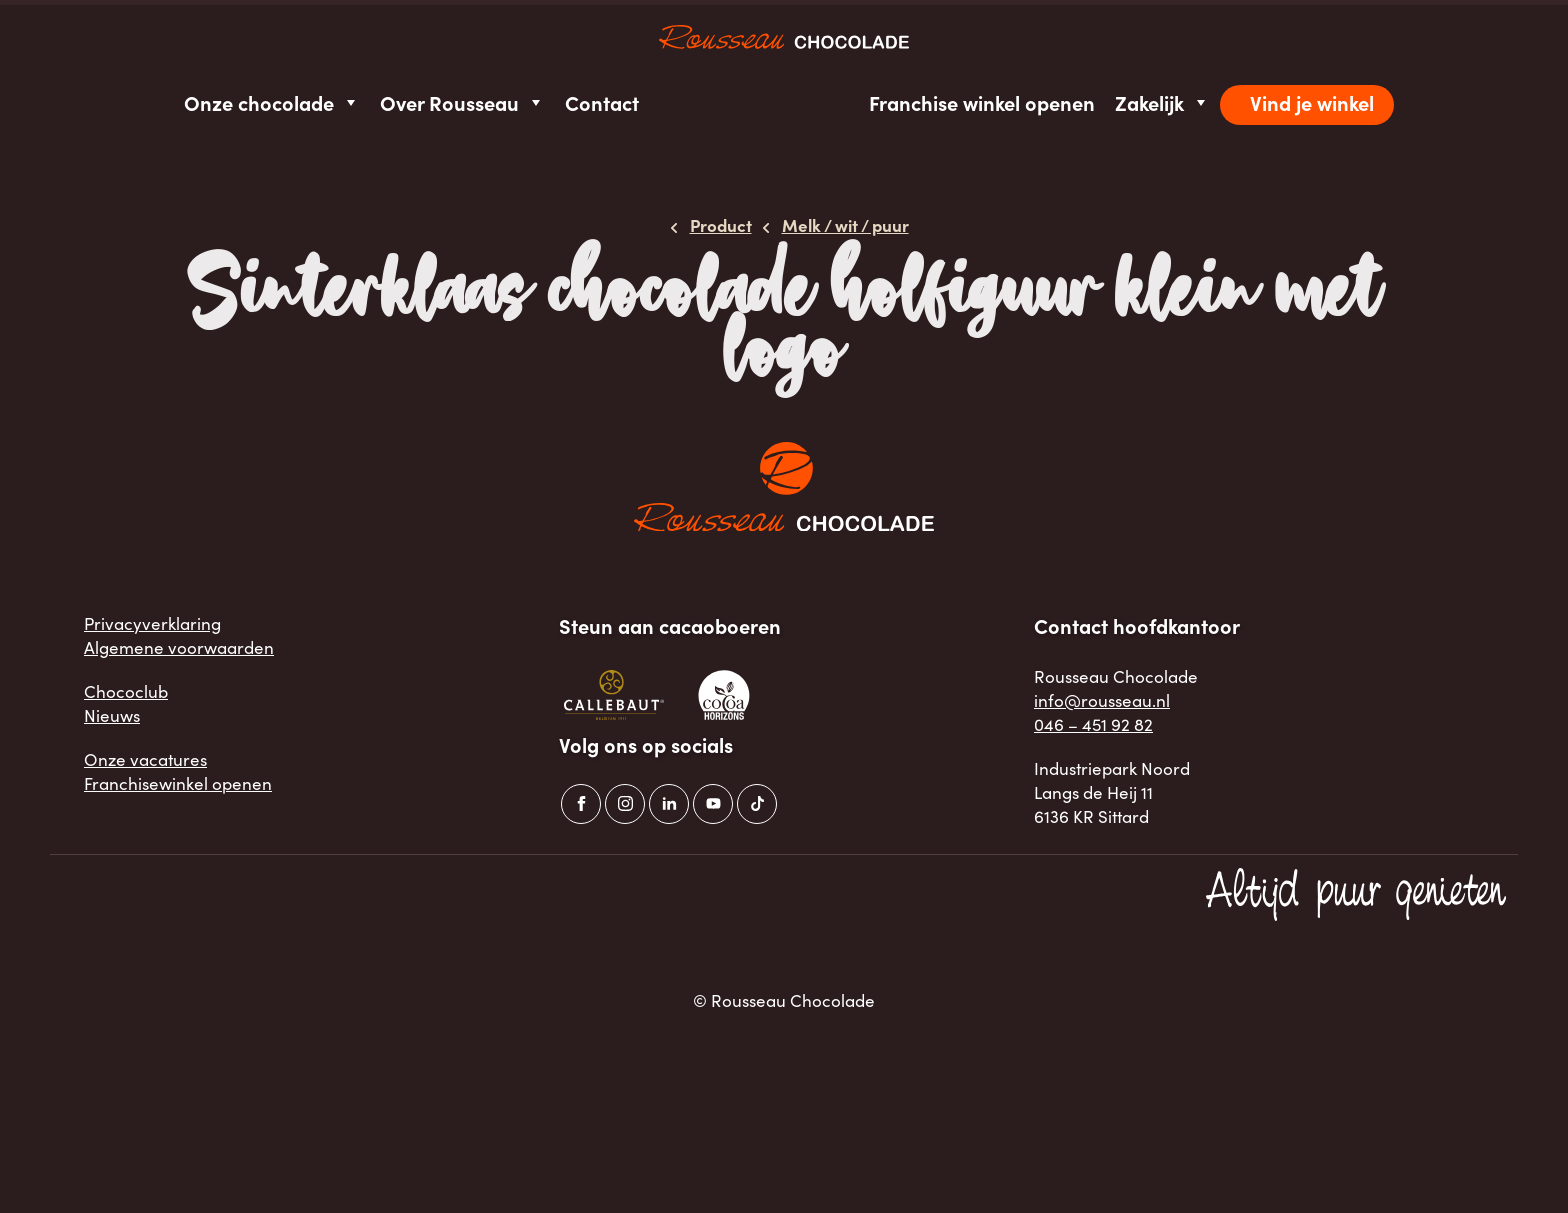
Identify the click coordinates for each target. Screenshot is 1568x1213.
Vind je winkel (1312, 102)
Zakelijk (1162, 102)
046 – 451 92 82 (1093, 724)
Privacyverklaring (152, 623)
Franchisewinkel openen (178, 783)
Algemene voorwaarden (179, 647)
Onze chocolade (272, 102)
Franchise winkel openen (982, 102)
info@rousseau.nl (1102, 700)
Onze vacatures (145, 759)
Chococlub (126, 691)
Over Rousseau (462, 102)
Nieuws (112, 715)
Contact (602, 102)
